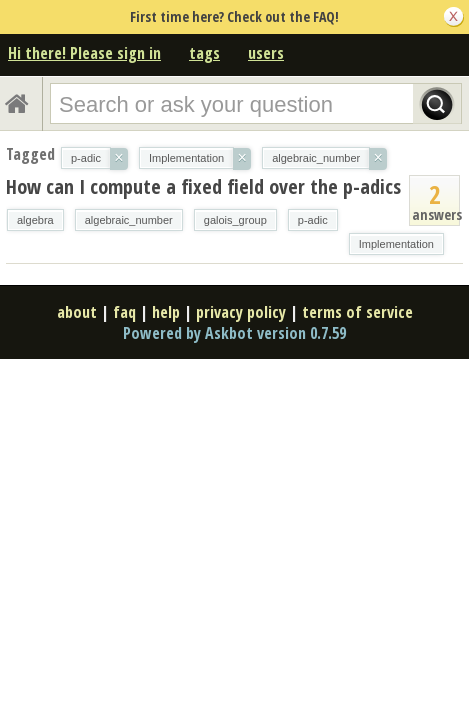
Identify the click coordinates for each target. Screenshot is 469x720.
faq (124, 312)
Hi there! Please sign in (84, 53)
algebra (35, 220)
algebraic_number (129, 220)
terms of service (357, 312)
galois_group (235, 220)
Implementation (396, 244)
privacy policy (241, 312)
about (77, 312)
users (266, 53)
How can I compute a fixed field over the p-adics (203, 186)
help (166, 312)
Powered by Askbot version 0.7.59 (234, 333)
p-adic (313, 220)
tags (204, 53)
